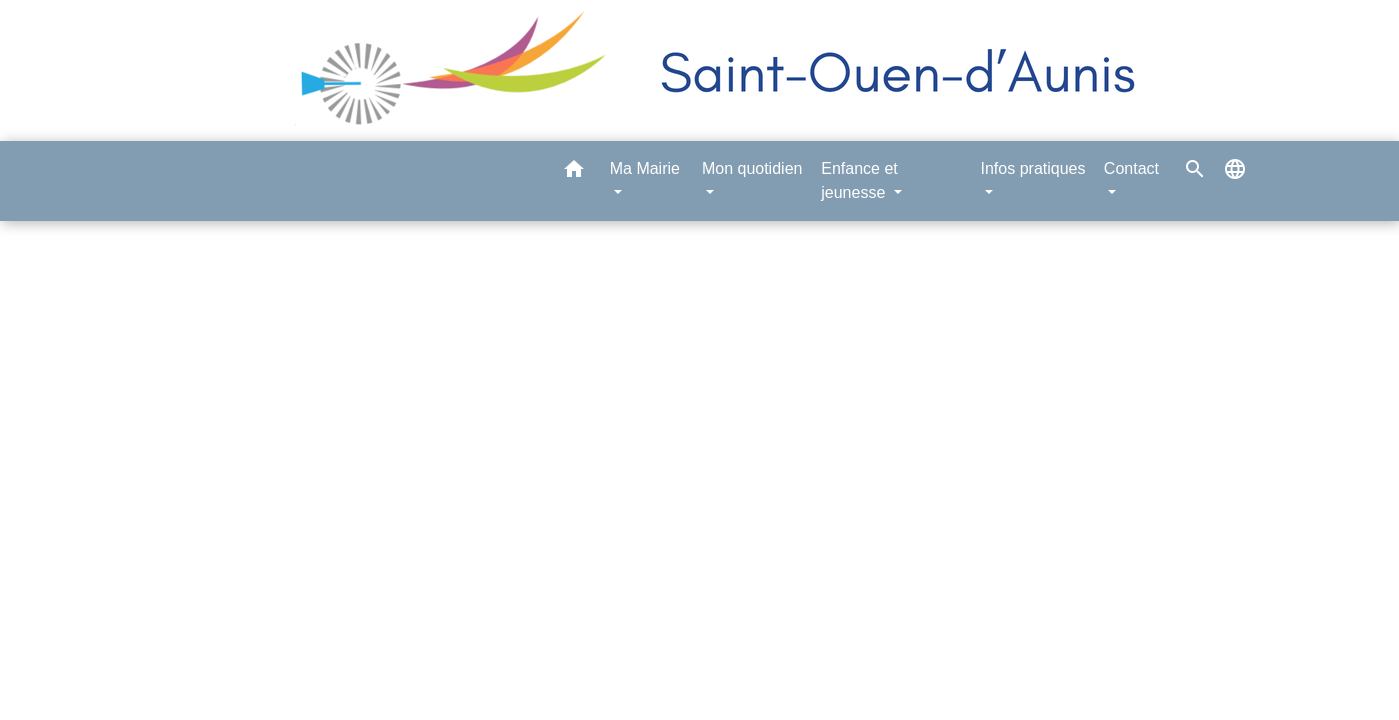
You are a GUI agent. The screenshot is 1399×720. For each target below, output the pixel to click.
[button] (574, 172)
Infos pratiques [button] (1033, 168)
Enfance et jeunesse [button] (859, 180)
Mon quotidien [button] (752, 168)
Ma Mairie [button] (645, 168)
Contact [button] (1131, 168)
